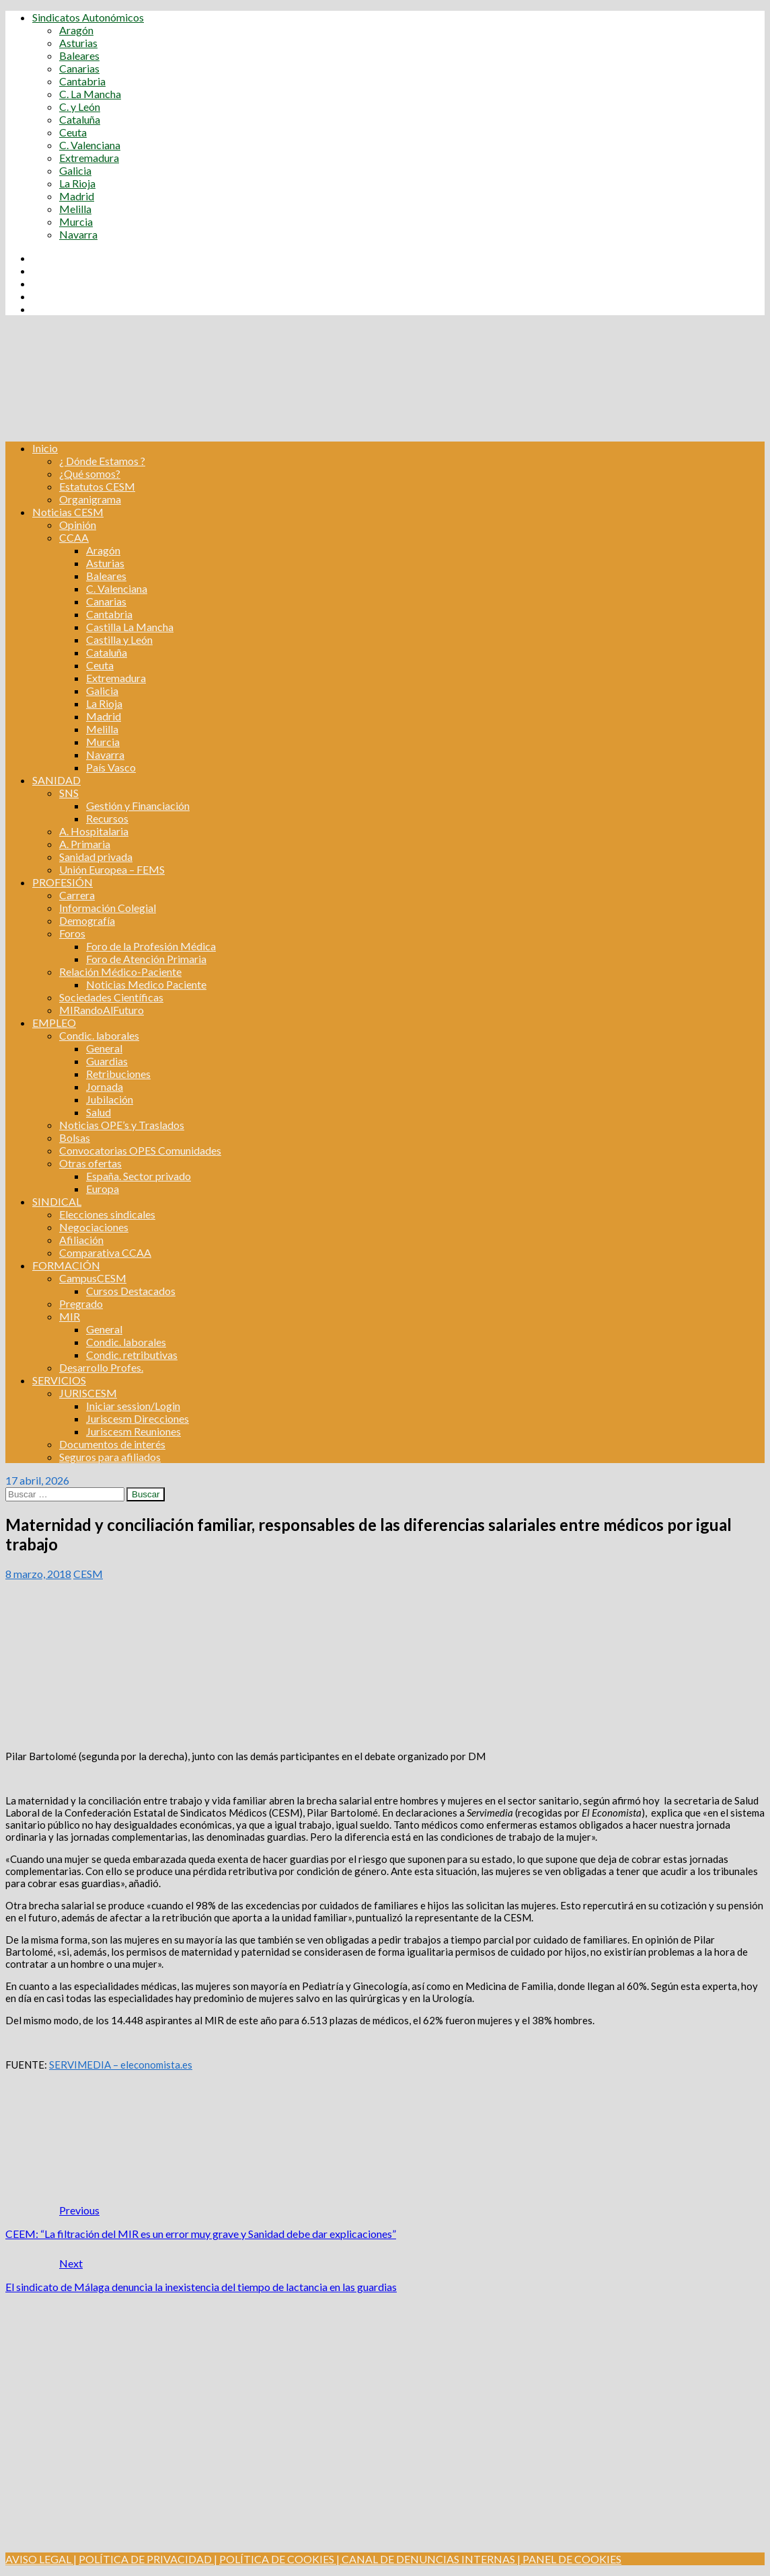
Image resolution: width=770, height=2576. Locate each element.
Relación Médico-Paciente (120, 971)
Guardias (107, 1060)
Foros (72, 933)
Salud (98, 1112)
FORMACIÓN (66, 1265)
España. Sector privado (138, 1175)
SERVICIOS (59, 1380)
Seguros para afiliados (110, 1456)
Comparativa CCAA (105, 1252)
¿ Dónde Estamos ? (102, 460)
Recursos (107, 818)
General (104, 1048)
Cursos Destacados (131, 1290)
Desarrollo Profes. (101, 1367)
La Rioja (77, 183)
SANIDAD (56, 780)
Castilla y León (119, 639)
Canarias (79, 68)
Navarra (78, 234)
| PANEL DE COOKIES (568, 2558)
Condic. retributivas (132, 1354)
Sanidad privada (95, 856)
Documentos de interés (112, 1444)
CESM (88, 1573)
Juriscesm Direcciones (137, 1418)
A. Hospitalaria (93, 831)
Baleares (79, 55)
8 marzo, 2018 (38, 1573)
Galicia (75, 170)
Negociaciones (93, 1226)
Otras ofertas (90, 1163)
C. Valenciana (89, 144)
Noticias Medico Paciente (146, 984)
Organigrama (90, 499)
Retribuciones (118, 1073)
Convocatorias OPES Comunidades (140, 1150)
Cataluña (79, 119)
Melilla (75, 208)
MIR (69, 1316)
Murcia (76, 221)
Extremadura (89, 157)
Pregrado (81, 1303)
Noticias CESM (68, 511)
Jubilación (109, 1099)
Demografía (87, 920)
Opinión (77, 524)
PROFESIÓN (62, 882)
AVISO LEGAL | (41, 2558)
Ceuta (73, 132)
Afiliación (81, 1239)
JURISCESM (88, 1392)
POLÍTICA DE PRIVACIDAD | (148, 2558)
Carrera (77, 894)
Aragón (76, 30)
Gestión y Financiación (138, 805)
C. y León (79, 106)
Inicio (45, 448)
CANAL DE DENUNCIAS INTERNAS (427, 2558)
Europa (102, 1188)
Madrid (76, 196)
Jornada (104, 1086)
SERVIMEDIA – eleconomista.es (120, 2065)
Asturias (78, 42)
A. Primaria (84, 843)
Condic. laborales (99, 1035)
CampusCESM (92, 1278)
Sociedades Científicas (111, 997)
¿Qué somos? (89, 473)
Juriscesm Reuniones (133, 1431)
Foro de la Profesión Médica (151, 946)
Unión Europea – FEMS (112, 869)
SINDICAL (56, 1201)
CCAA (74, 537)
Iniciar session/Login (133, 1405)
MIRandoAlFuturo (101, 1009)
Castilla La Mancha (130, 626)
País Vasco (111, 767)
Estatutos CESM (97, 486)
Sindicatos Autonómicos (88, 17)
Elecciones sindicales (107, 1214)
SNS (69, 792)
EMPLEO (54, 1022)
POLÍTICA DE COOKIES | (279, 2558)
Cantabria (82, 81)
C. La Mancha (90, 93)
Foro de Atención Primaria (146, 958)
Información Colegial (107, 907)
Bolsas (74, 1137)
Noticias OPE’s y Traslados (121, 1124)
